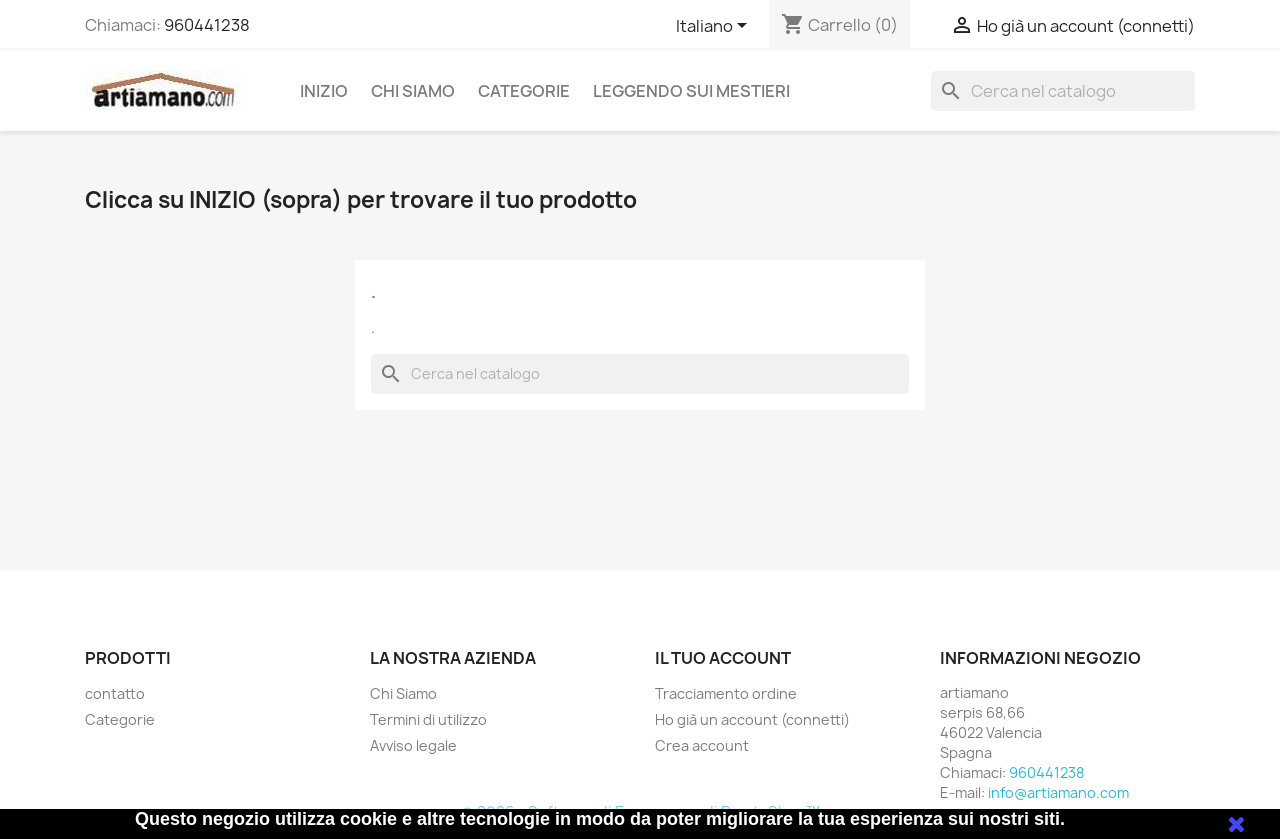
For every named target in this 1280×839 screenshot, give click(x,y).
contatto (115, 693)
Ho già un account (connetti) (752, 719)
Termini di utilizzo (428, 719)
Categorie (524, 91)
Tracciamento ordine (726, 693)
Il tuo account (723, 658)
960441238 (207, 25)
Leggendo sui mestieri (691, 91)
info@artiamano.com (1058, 792)
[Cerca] (1063, 91)
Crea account (702, 745)
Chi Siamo (413, 91)
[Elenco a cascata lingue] (715, 27)
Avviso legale (413, 745)
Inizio (324, 91)
